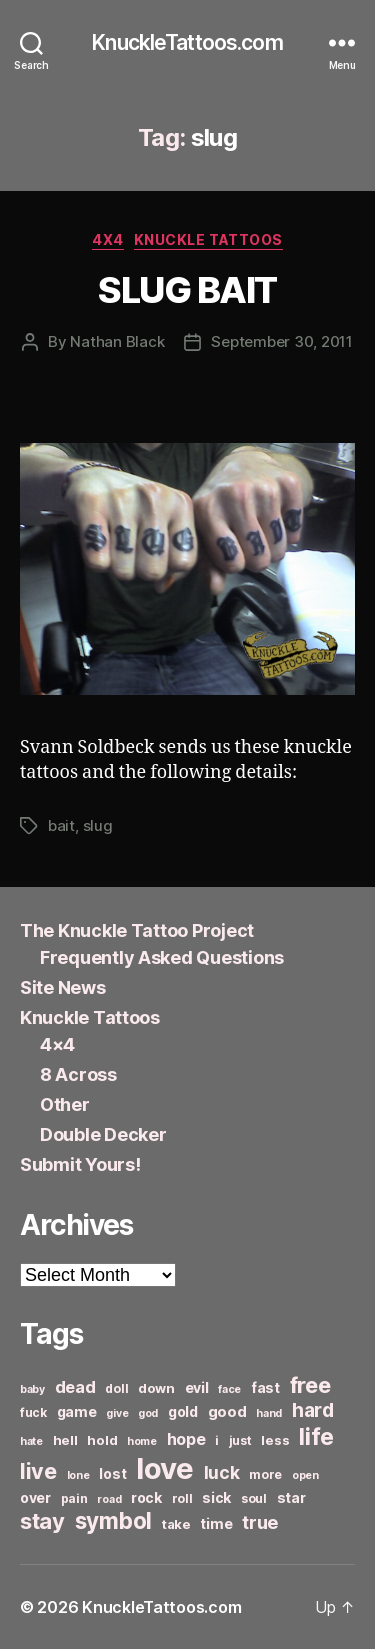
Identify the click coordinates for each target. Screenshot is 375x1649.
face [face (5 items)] (229, 1389)
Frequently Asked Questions (162, 957)
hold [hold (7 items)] (102, 1440)
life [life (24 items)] (316, 1436)
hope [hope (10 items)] (186, 1439)
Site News (63, 987)
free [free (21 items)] (310, 1385)
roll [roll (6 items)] (182, 1498)
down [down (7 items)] (156, 1388)
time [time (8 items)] (216, 1523)
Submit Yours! (80, 1164)
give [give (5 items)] (117, 1413)
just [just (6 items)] (240, 1440)
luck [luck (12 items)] (222, 1472)
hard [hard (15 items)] (313, 1410)
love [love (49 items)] (165, 1468)
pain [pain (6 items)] (74, 1498)
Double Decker (103, 1134)
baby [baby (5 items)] (32, 1389)
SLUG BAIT (187, 290)
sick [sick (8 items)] (216, 1497)
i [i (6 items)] (217, 1440)
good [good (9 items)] (227, 1411)
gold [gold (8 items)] (183, 1411)
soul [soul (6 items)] (254, 1498)
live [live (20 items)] (38, 1471)
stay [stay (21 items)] (42, 1521)
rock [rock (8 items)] (146, 1497)
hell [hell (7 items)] (65, 1440)
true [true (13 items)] (260, 1522)
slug (98, 825)
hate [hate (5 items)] (31, 1441)
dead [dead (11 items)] (75, 1387)
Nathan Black (117, 341)
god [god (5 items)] (148, 1413)
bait (61, 825)
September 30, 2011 (281, 341)
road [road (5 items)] (109, 1499)
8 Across (78, 1074)
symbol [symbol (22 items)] (113, 1520)
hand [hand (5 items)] (269, 1413)
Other (65, 1104)
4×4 (57, 1044)
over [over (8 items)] (35, 1497)
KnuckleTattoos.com (187, 42)
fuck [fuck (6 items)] (33, 1412)
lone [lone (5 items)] (78, 1475)
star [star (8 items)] (291, 1497)
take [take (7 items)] (176, 1524)
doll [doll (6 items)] (116, 1388)
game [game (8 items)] (77, 1411)
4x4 (108, 239)
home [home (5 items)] (142, 1441)
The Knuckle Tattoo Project (137, 930)
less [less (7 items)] (275, 1440)
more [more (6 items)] (265, 1474)
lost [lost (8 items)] (112, 1473)
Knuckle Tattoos (208, 239)
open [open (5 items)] (305, 1475)
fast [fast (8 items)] (265, 1387)
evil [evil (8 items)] (197, 1387)
